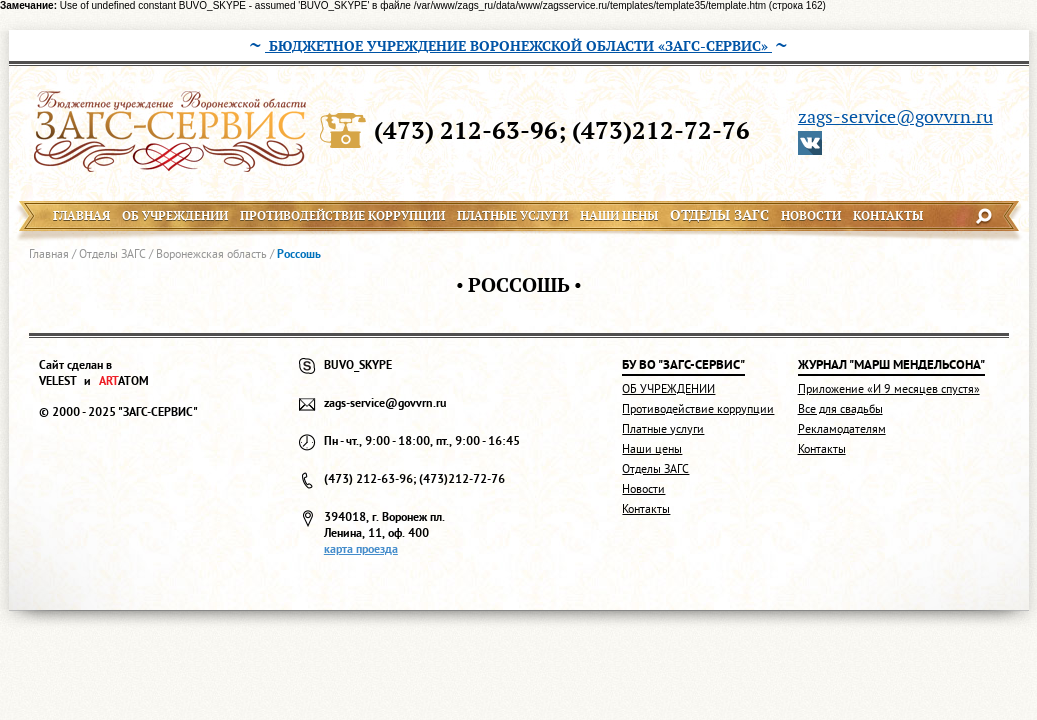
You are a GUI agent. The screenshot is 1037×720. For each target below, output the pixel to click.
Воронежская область (211, 253)
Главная (49, 253)
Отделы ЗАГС (112, 253)
